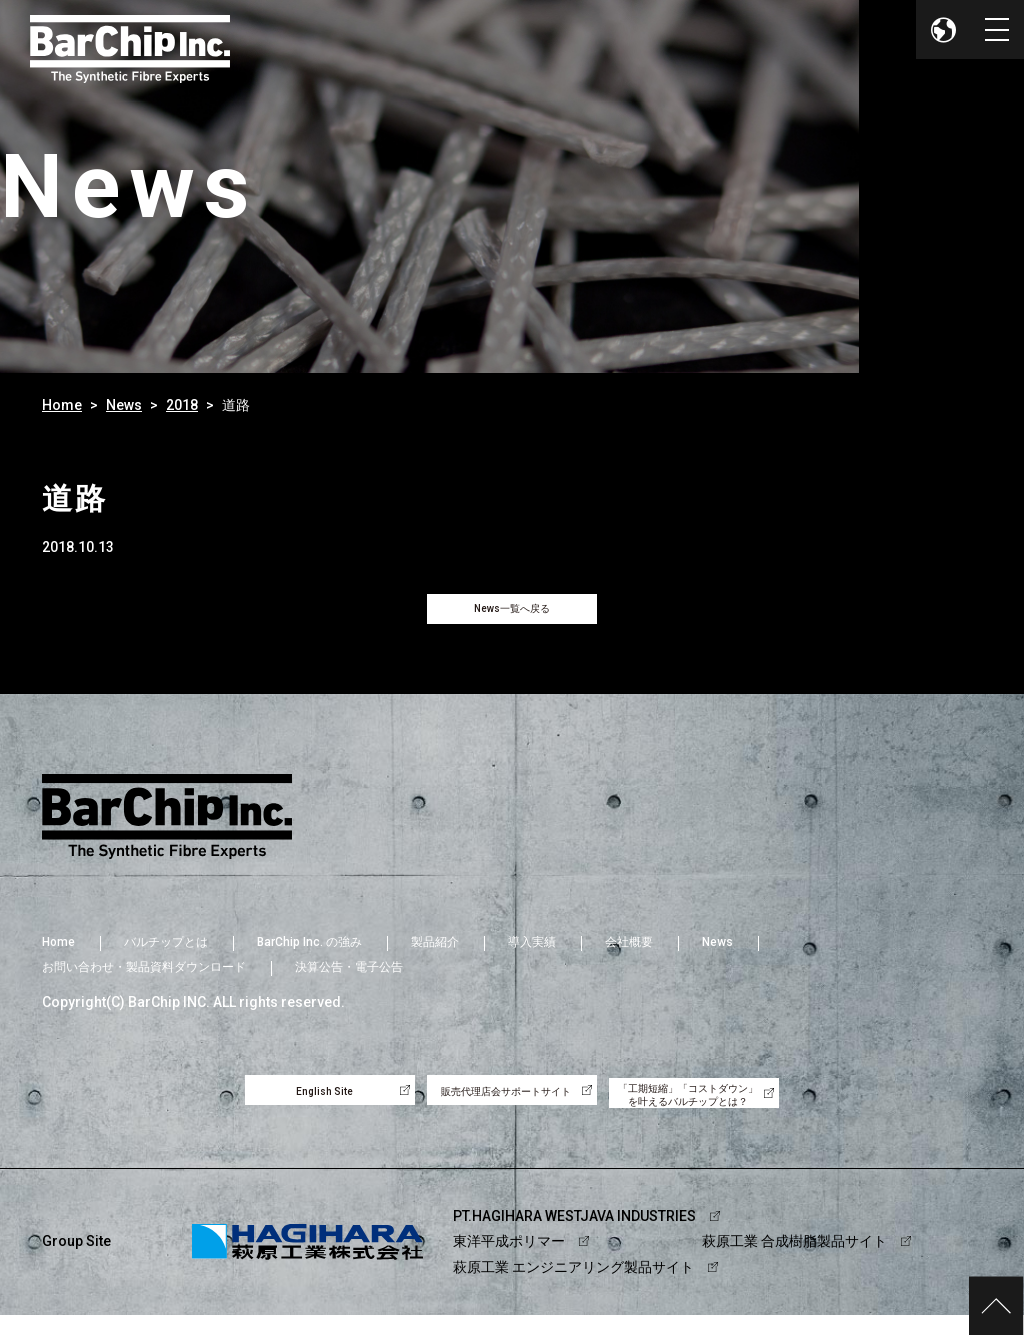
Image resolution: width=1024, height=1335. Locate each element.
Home (62, 405)
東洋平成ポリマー (509, 1262)
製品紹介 (435, 954)
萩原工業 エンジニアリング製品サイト (573, 1287)
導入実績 (532, 954)
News (124, 405)
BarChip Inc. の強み (309, 954)
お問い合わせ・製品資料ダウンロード (144, 979)
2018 (182, 405)
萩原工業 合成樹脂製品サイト (794, 1262)
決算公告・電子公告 (349, 979)
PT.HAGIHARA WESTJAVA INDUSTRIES (574, 1237)
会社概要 (629, 954)
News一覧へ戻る (512, 615)
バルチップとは (166, 954)
